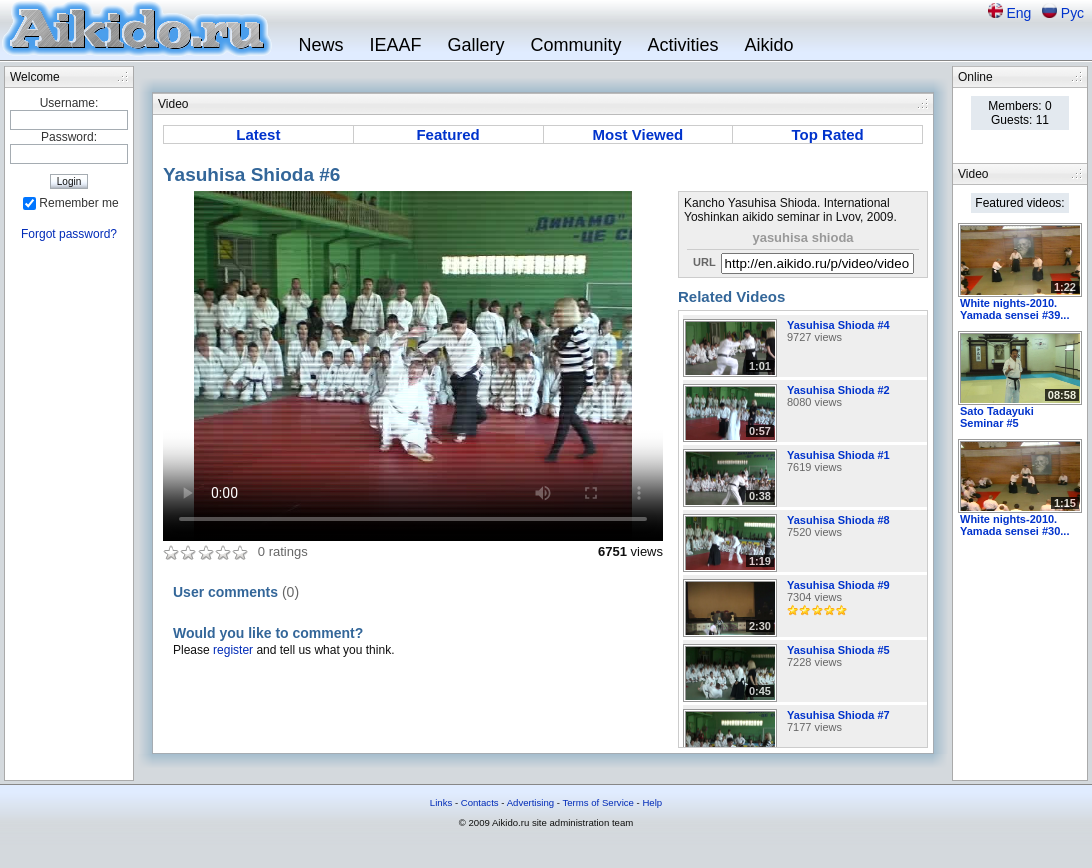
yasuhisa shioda (802, 237)
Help (652, 802)
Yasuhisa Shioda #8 (838, 520)
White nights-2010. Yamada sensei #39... (1014, 309)
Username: (69, 103)
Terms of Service (597, 802)
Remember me (78, 203)
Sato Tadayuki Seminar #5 (997, 417)
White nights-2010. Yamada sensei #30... (1014, 525)
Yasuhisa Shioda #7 (838, 715)
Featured (447, 134)
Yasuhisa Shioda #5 (838, 650)
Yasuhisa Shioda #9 (838, 585)
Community (575, 45)
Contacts (480, 802)
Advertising (530, 802)
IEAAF (395, 45)
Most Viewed (638, 134)
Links (441, 802)
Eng (1020, 13)
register (233, 650)
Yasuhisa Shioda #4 (838, 325)
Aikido (769, 45)
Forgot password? (69, 234)
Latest (258, 134)
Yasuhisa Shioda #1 (838, 455)
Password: (69, 137)
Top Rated (828, 134)
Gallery (475, 45)
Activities (683, 45)
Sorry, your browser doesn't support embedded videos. (413, 366)
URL (704, 262)
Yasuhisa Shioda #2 (838, 390)
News (320, 45)
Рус (1072, 13)
